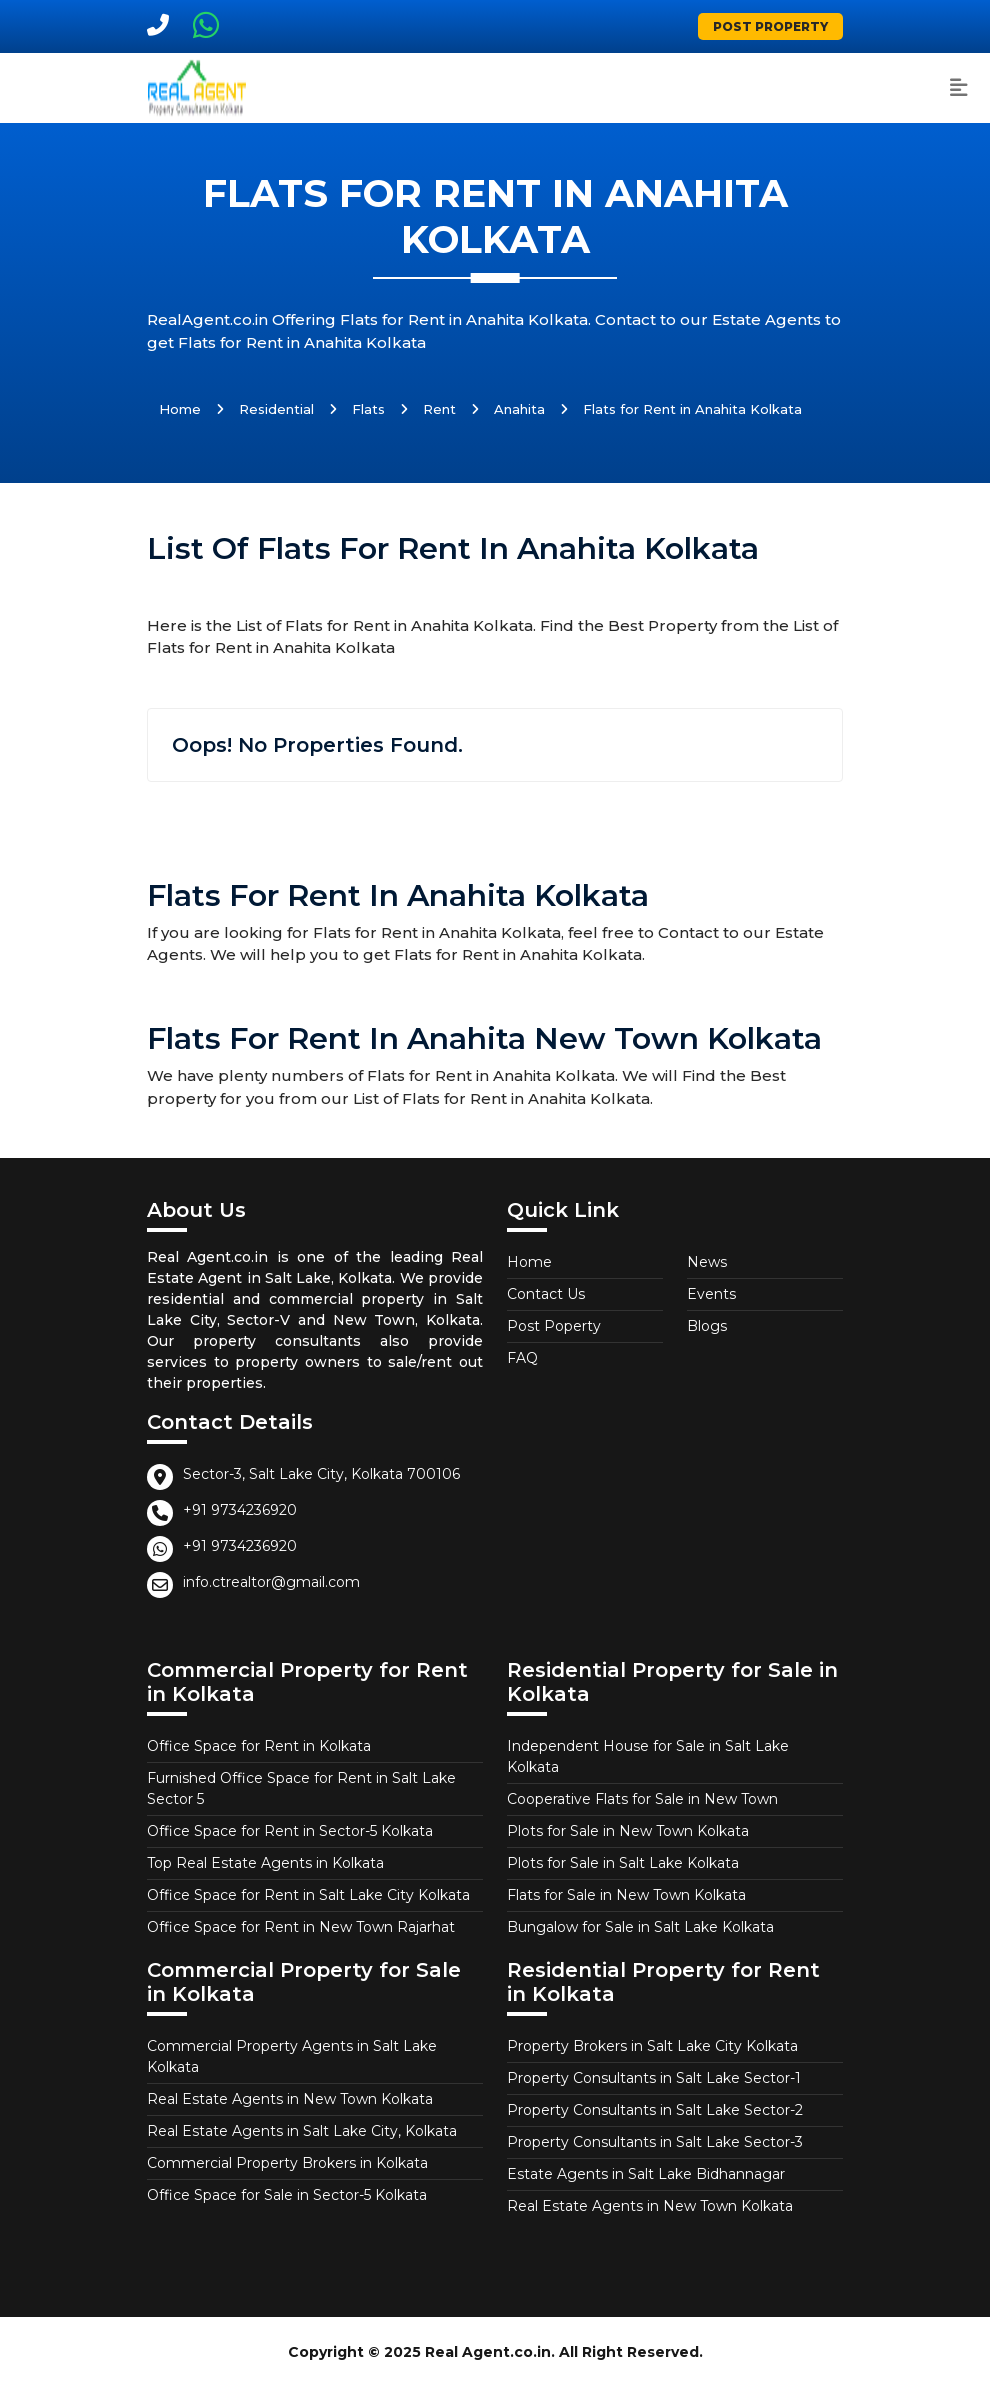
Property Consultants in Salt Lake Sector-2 (655, 2110)
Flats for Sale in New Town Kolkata (626, 1895)
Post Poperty (554, 1326)
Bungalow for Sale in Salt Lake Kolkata (640, 1927)
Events (711, 1294)
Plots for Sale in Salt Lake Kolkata (623, 1863)
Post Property (770, 26)
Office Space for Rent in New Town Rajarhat (301, 1927)
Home (180, 409)
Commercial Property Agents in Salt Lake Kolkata (292, 2056)
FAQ (522, 1358)
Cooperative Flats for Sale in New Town (642, 1799)
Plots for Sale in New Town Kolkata (628, 1831)
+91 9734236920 (240, 1510)
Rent (439, 409)
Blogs (707, 1326)
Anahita (519, 409)
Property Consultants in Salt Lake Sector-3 (655, 2142)
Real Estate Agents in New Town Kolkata (290, 2099)
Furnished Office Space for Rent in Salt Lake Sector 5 (301, 1788)
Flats (368, 409)
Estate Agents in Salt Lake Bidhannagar (646, 2174)
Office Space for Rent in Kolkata (259, 1746)
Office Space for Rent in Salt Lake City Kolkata (308, 1895)
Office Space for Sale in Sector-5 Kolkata (287, 2195)
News (707, 1262)
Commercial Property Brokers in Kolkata (287, 2163)
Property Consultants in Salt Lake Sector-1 (654, 2078)
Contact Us (546, 1294)
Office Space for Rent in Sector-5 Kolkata (290, 1831)
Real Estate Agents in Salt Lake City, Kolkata (302, 2131)
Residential (276, 409)
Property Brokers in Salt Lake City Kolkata (652, 2046)
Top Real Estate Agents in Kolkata (265, 1863)
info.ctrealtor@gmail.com (271, 1582)
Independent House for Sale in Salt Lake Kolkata (648, 1756)
